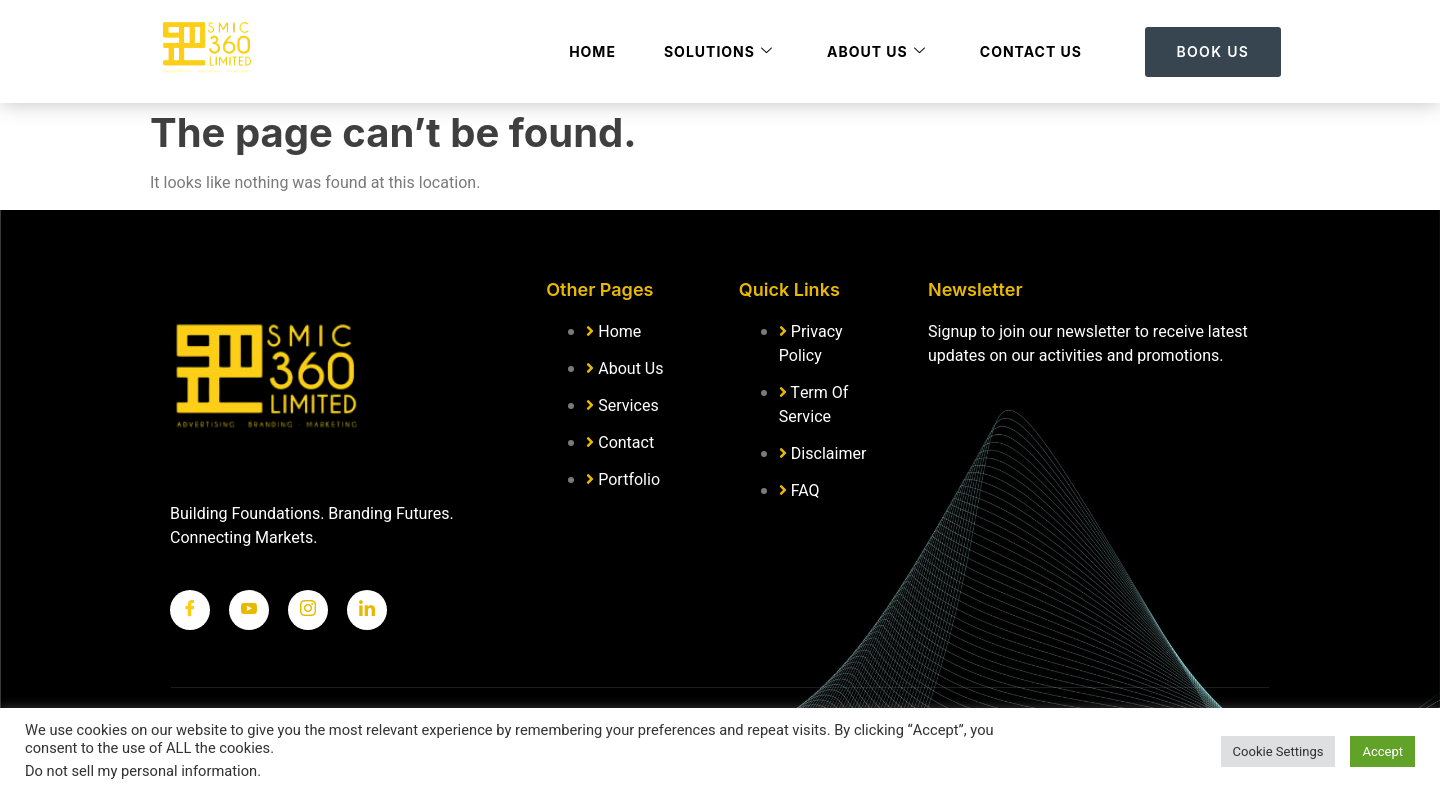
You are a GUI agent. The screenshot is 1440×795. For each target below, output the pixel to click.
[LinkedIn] (367, 610)
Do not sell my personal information (141, 771)
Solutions (718, 51)
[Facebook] (190, 610)
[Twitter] (249, 610)
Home (592, 51)
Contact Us (1031, 51)
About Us (876, 51)
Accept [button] (1382, 751)
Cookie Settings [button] (1278, 751)
